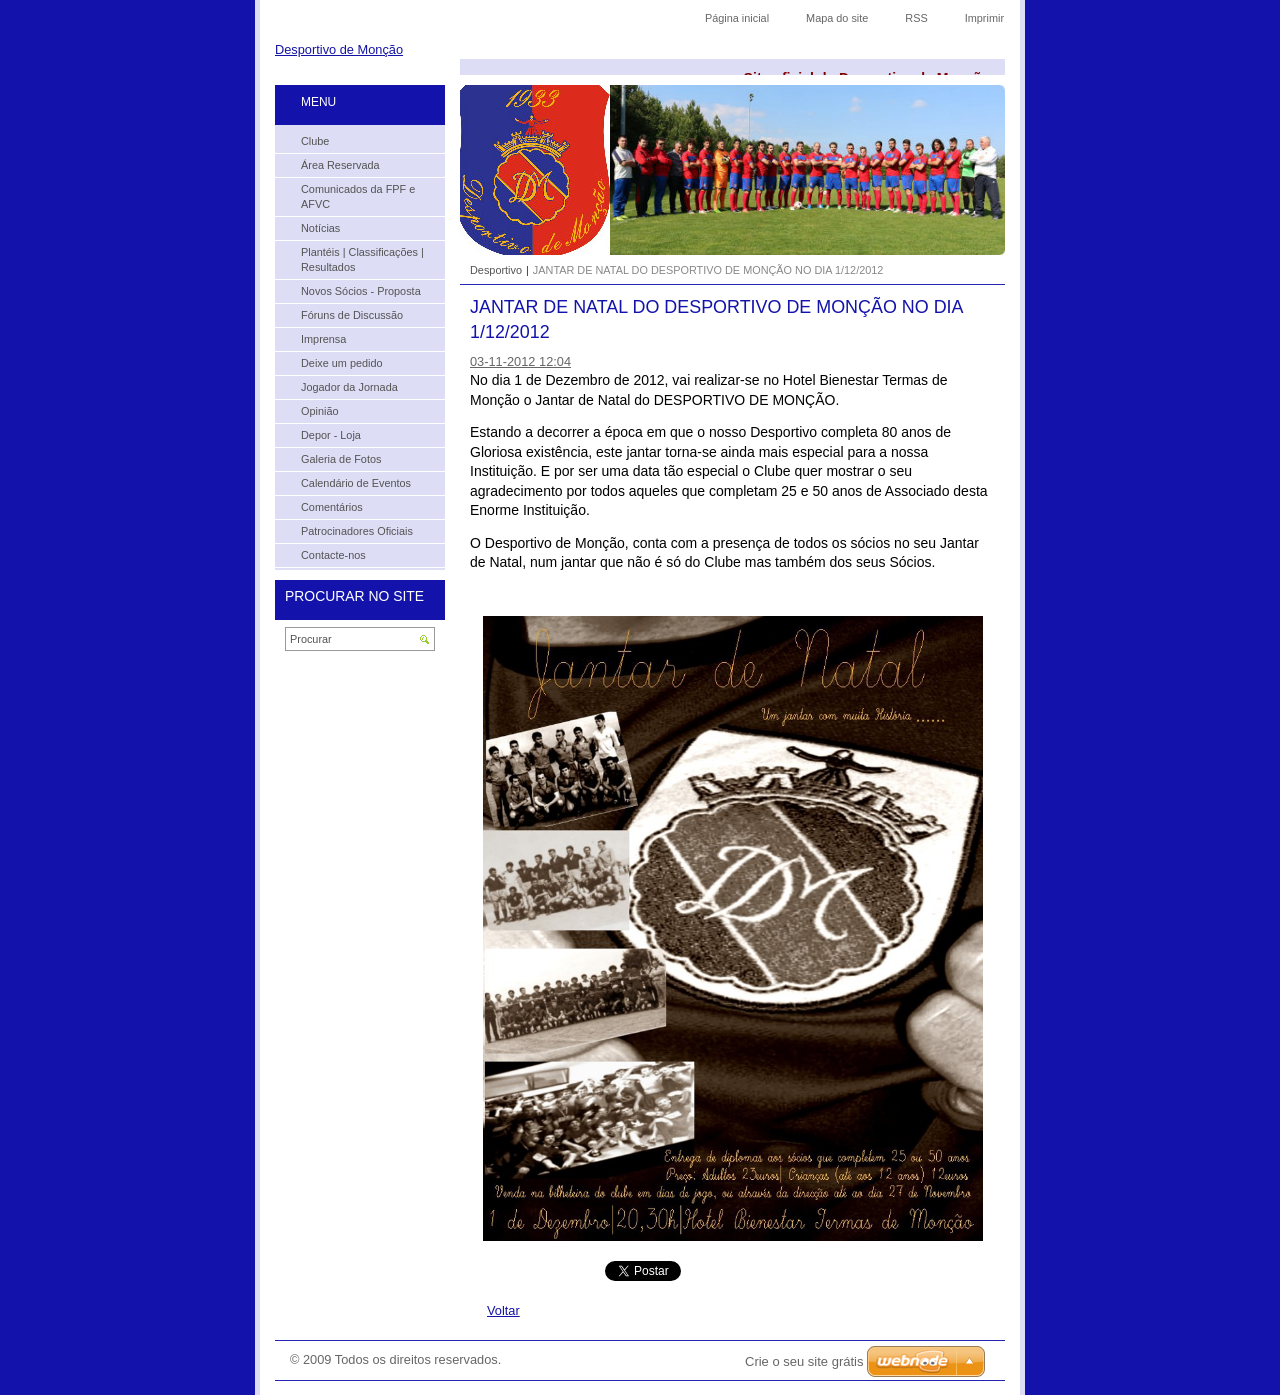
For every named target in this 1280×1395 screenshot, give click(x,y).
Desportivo (496, 270)
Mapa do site (837, 18)
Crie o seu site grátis (804, 1361)
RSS (916, 18)
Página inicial (737, 18)
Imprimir (984, 18)
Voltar (503, 1310)
